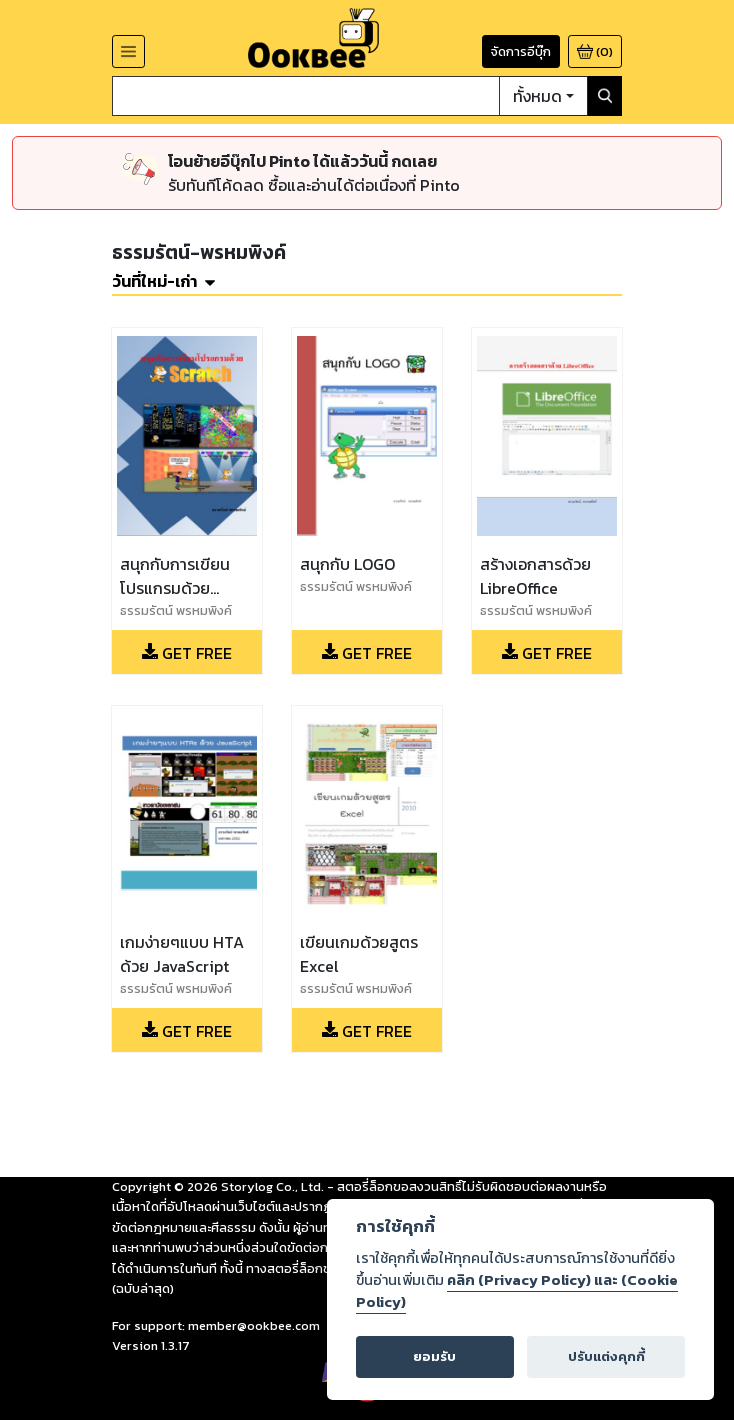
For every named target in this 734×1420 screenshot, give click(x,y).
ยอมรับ (434, 1356)
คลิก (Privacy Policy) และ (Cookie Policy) (517, 1291)
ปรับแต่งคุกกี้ (606, 1356)
